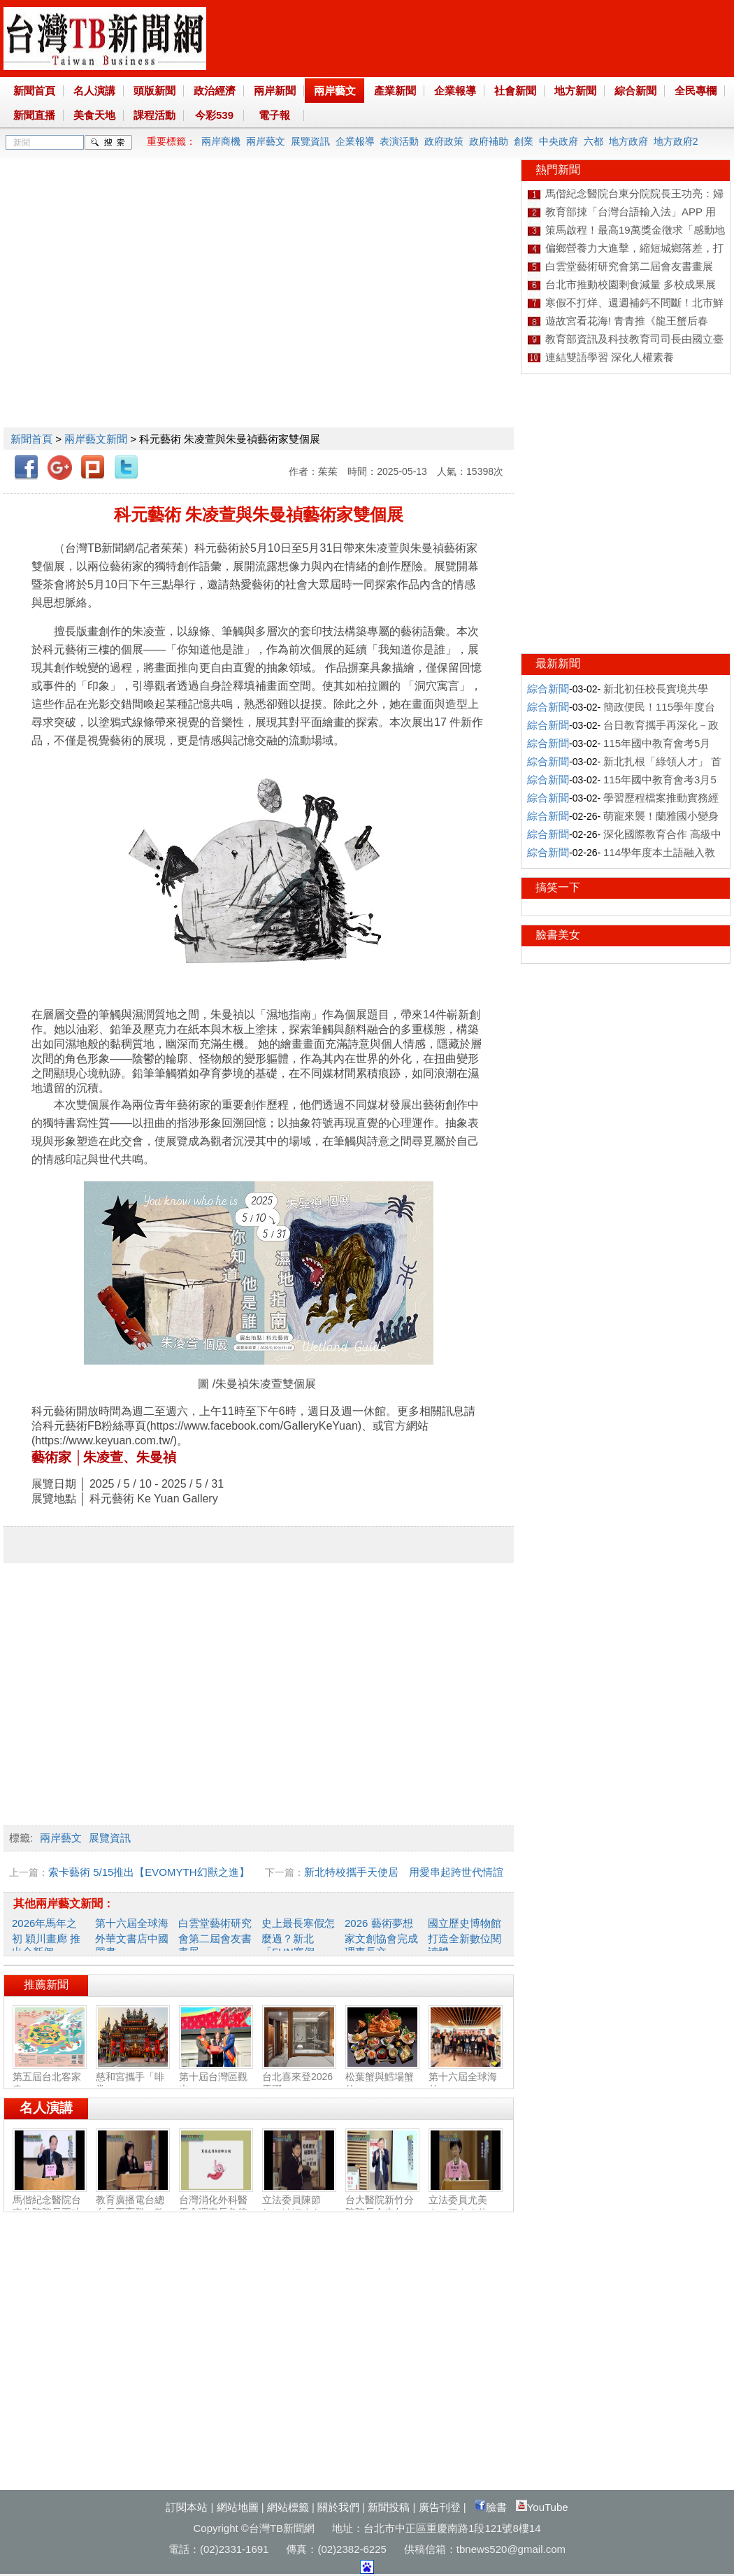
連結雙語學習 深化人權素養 (609, 357)
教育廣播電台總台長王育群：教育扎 (133, 2206)
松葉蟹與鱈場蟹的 (382, 2077)
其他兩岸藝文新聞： (63, 1903)
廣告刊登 (440, 2507)
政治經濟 (215, 91)
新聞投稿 (389, 2507)
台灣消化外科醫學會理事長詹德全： (216, 2206)
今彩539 (214, 115)
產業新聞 (395, 91)
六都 (593, 141)
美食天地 (94, 115)
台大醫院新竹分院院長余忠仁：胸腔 (382, 2206)
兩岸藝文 (335, 91)
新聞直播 (34, 115)
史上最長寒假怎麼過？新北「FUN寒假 (298, 1937)
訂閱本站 (187, 2507)
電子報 (274, 115)
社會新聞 (515, 91)
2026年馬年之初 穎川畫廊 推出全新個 (46, 1937)
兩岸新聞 (275, 91)
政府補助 (488, 141)
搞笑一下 (557, 887)
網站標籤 (288, 2507)
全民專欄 (696, 91)
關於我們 (338, 2507)
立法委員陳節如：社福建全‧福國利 (299, 2207)
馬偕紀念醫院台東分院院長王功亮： (50, 2206)
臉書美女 (557, 935)
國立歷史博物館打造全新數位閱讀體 (464, 1937)
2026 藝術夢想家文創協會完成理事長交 (381, 1937)
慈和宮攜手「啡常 (133, 2077)
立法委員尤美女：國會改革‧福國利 (466, 2207)
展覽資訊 (310, 141)
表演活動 (399, 141)
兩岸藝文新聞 (95, 439)
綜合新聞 (635, 91)
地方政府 (628, 141)
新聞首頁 (34, 91)
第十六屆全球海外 (466, 2077)
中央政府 (558, 141)
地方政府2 (676, 141)
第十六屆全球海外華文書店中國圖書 (131, 1937)
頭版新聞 (154, 91)
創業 (523, 141)
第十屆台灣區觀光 (216, 2077)
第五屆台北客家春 (50, 2077)
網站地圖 (238, 2507)
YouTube (542, 2507)
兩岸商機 (220, 141)
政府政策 (443, 141)
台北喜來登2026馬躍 (299, 2077)
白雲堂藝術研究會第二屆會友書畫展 (215, 1937)
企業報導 (455, 91)
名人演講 (94, 91)
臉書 (491, 2507)
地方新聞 (575, 91)
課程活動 (154, 115)
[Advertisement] (131, 290)
